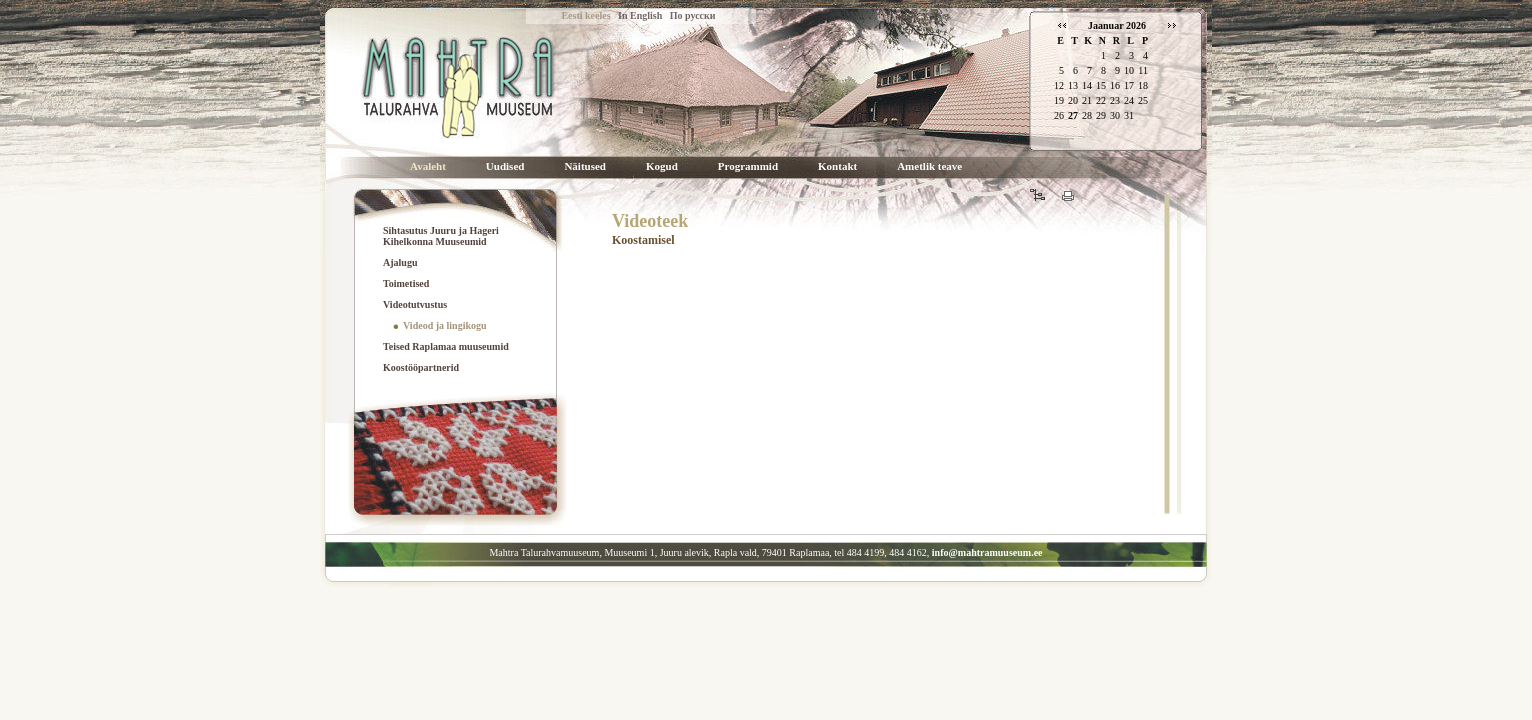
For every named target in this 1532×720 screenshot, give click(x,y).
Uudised (505, 166)
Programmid (748, 166)
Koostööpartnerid (421, 367)
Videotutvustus (415, 304)
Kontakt (837, 166)
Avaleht (428, 166)
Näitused (585, 166)
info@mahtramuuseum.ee (987, 552)
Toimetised (406, 283)
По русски (693, 15)
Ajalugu (400, 262)
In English (640, 15)
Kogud (662, 166)
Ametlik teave (929, 166)
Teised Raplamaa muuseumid (446, 346)
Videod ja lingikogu (445, 325)
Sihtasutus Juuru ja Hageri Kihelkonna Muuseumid (441, 236)
